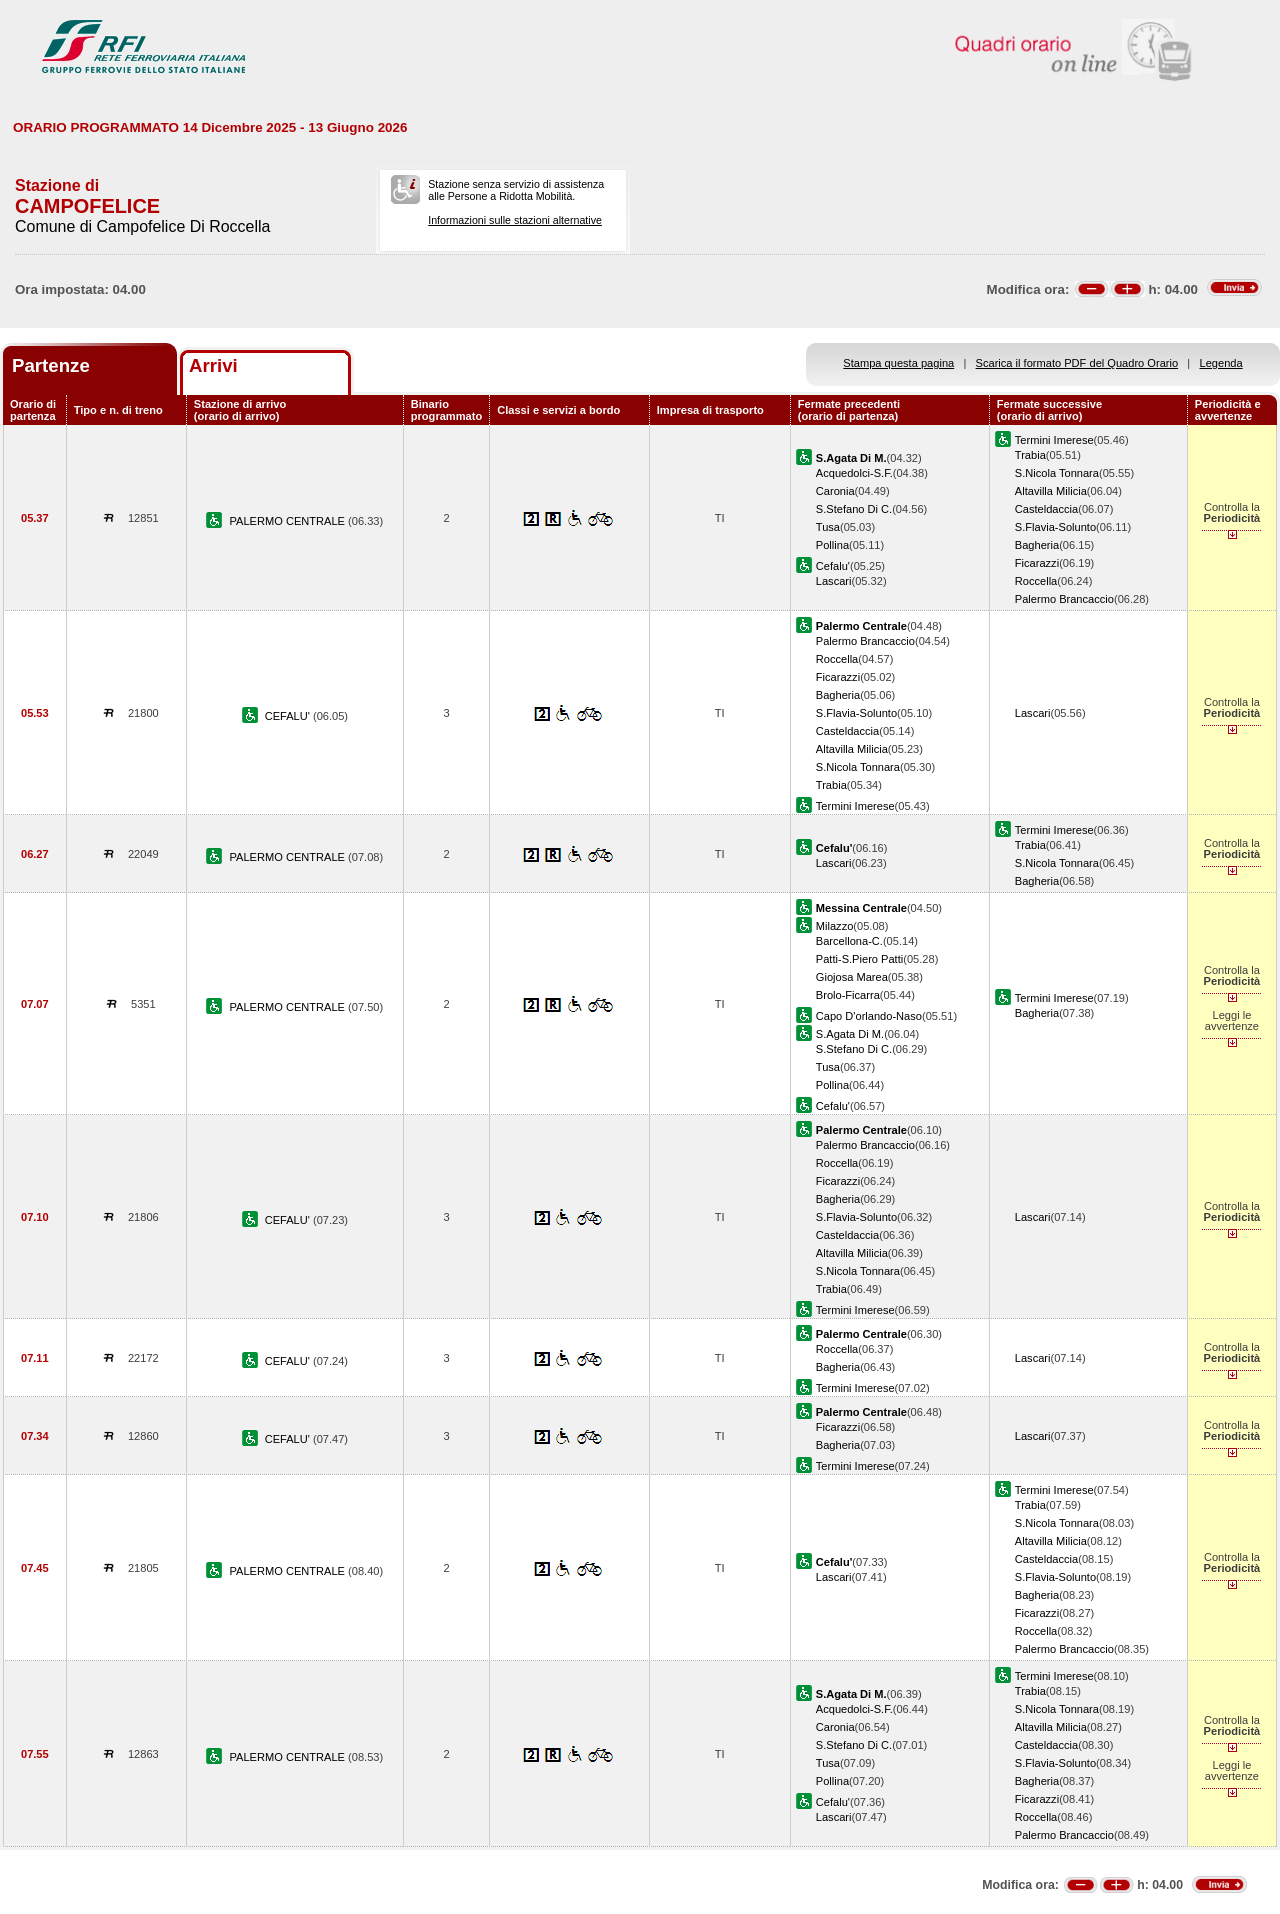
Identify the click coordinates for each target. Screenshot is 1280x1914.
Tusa (828, 527)
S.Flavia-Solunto (1055, 527)
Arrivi (213, 365)
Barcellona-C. (849, 941)
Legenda (1221, 363)
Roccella (1036, 581)
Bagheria (1037, 545)
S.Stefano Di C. (854, 509)
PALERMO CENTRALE (288, 521)
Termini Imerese (1054, 440)
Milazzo (835, 926)
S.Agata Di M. (850, 1034)
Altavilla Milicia (1051, 491)
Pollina (832, 545)
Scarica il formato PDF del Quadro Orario (1077, 363)
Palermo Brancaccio (1064, 599)
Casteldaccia (1046, 509)
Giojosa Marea (852, 977)
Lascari (834, 581)
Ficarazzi (1037, 563)
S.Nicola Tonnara (1057, 473)
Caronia (835, 491)
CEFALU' (289, 716)
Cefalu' (833, 566)
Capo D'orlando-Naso (869, 1016)
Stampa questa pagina (898, 363)
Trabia (1030, 455)
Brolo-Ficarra (848, 995)
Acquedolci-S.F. (854, 473)
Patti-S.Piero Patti (859, 959)
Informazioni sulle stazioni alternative (515, 220)
